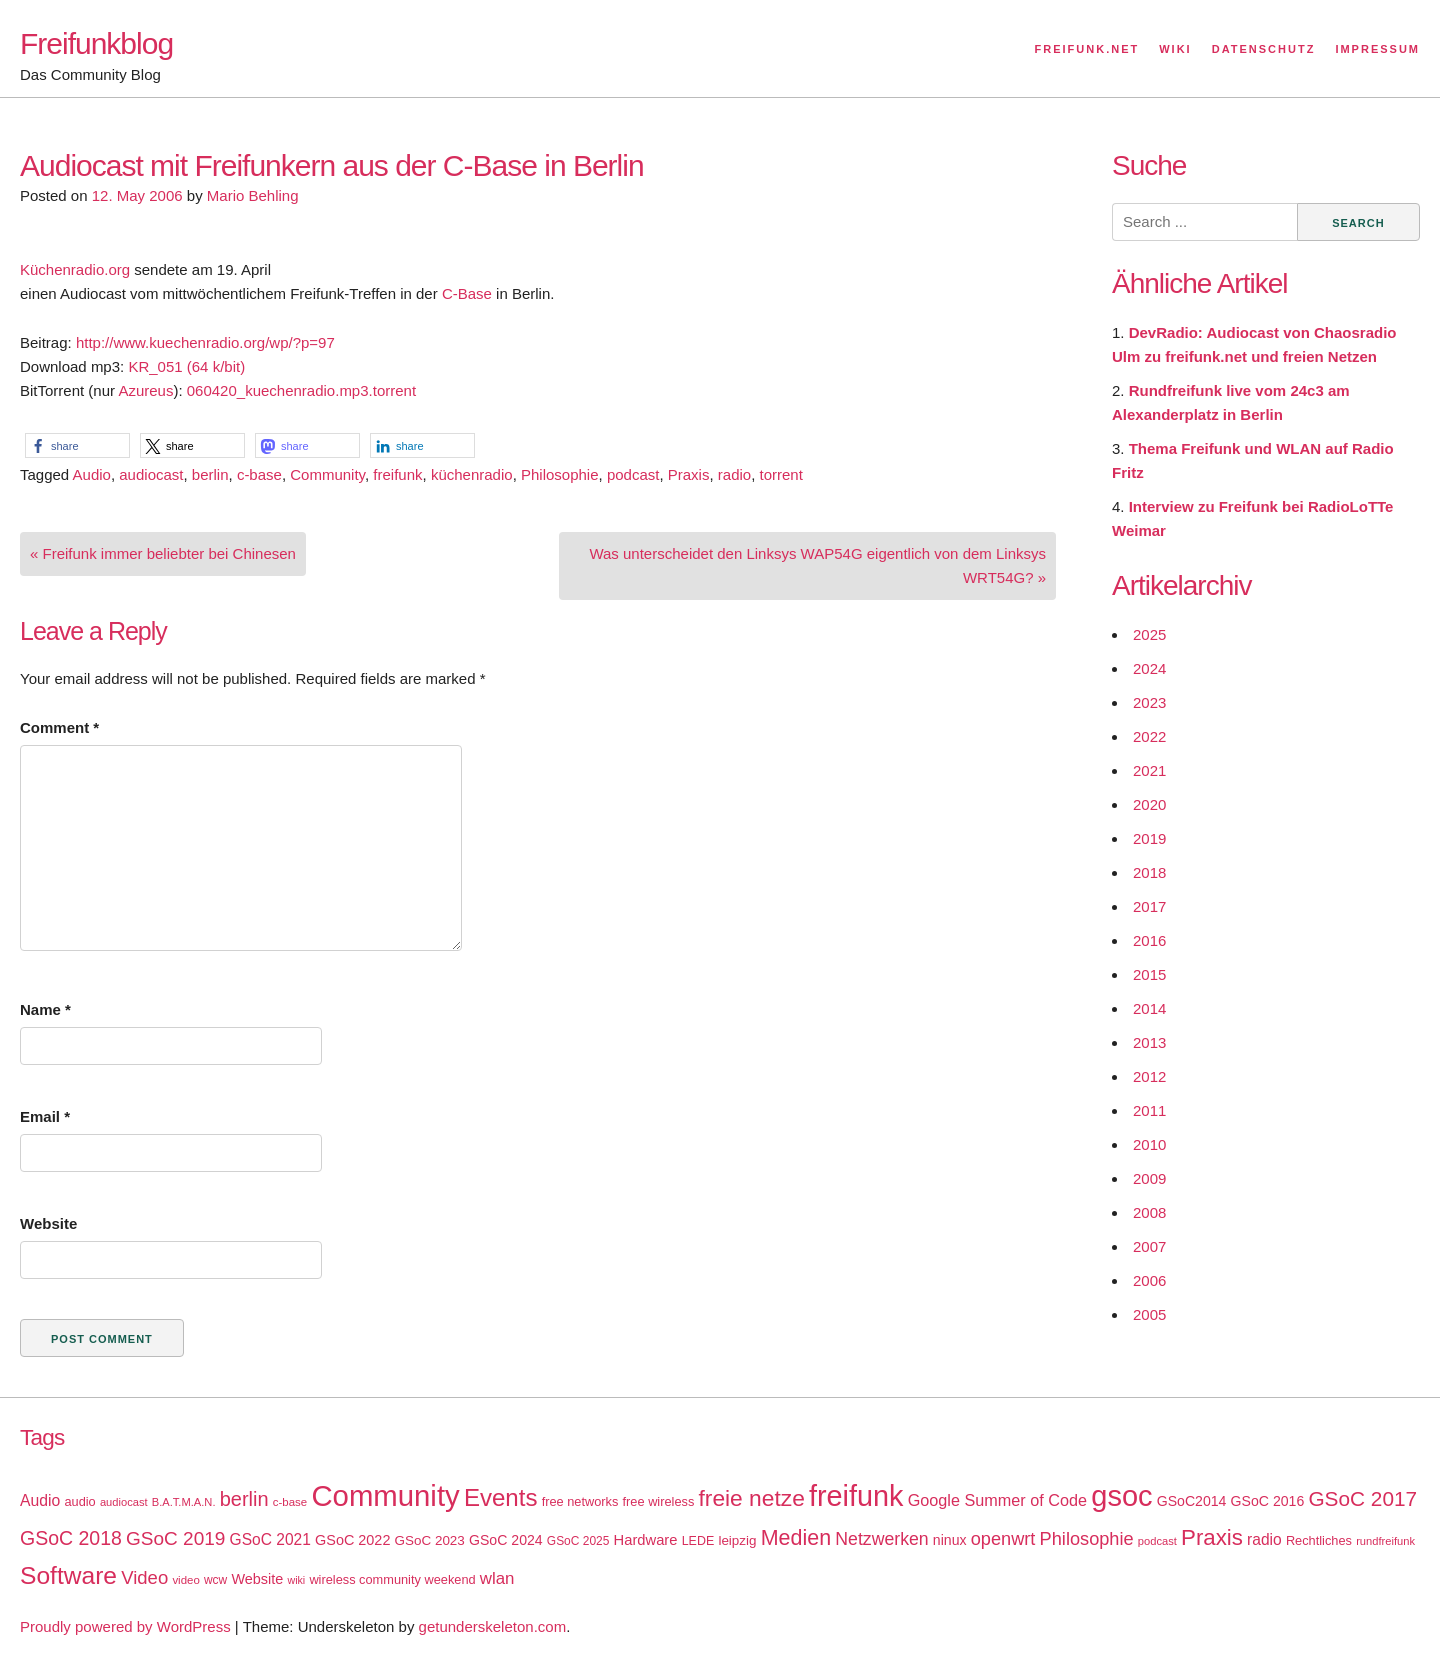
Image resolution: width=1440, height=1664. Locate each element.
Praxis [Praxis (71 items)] (1212, 1537)
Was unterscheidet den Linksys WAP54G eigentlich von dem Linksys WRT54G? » (817, 565)
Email (45, 1116)
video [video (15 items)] (185, 1580)
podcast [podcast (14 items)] (1157, 1541)
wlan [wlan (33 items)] (497, 1578)
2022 (1149, 736)
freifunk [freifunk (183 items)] (856, 1496)
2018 (1149, 872)
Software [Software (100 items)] (68, 1575)
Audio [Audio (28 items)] (40, 1500)
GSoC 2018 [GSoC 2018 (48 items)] (71, 1538)
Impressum (1377, 49)
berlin (210, 474)
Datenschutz (1264, 49)
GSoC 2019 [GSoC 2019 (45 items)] (175, 1538)
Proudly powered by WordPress (125, 1626)
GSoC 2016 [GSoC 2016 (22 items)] (1268, 1501)
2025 (1149, 634)
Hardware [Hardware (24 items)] (646, 1540)
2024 (1149, 668)
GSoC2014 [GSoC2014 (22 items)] (1192, 1501)
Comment (59, 727)
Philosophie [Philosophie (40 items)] (1087, 1539)
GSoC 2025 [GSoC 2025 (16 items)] (578, 1541)
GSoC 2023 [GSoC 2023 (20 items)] (430, 1540)
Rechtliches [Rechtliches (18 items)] (1319, 1540)
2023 (1149, 702)
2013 (1149, 1042)
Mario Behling (253, 195)
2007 (1149, 1246)
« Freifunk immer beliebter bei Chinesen (163, 553)
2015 (1149, 974)
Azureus (145, 390)
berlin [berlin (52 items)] (244, 1499)
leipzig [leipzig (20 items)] (737, 1540)
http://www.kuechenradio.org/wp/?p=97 (205, 342)
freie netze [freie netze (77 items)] (751, 1498)
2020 (1149, 804)
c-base (259, 474)
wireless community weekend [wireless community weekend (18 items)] (392, 1579)
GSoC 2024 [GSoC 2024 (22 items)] (506, 1540)
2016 (1149, 940)
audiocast (151, 474)
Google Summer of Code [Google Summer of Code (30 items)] (997, 1500)
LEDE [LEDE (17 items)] (698, 1541)
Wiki (1175, 49)
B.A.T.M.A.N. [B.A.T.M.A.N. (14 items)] (184, 1502)
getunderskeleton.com (493, 1626)
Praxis (689, 474)
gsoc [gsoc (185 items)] (1121, 1496)
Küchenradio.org (75, 269)
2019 (1149, 838)
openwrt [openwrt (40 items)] (1003, 1539)
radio (734, 474)
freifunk (397, 474)
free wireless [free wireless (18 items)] (659, 1501)
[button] (77, 445)
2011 (1149, 1110)
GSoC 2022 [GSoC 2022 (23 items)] (352, 1540)
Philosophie (560, 474)
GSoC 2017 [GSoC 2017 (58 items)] (1362, 1498)
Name (45, 1009)
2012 (1149, 1076)
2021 (1149, 770)
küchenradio (472, 474)
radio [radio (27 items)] (1264, 1539)
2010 (1149, 1144)
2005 (1149, 1314)
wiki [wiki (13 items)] (296, 1580)
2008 (1149, 1212)
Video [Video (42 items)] (144, 1577)
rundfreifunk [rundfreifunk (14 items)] (1385, 1541)
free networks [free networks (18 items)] (580, 1501)
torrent (781, 474)
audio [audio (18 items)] (79, 1501)
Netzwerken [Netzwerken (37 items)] (881, 1539)
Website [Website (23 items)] (257, 1579)
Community (327, 474)
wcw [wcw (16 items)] (215, 1580)
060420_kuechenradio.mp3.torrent (301, 390)
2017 (1149, 906)
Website (48, 1223)
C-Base (467, 293)
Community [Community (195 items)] (385, 1495)
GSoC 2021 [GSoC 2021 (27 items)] (270, 1539)
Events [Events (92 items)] (501, 1497)
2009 (1149, 1178)
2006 (1149, 1280)
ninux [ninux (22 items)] (950, 1540)
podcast (633, 474)
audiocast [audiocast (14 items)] (124, 1502)
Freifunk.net (1087, 49)
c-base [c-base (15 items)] (290, 1502)
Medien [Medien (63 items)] (796, 1538)
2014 (1149, 1008)
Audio (92, 474)
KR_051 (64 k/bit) (186, 366)
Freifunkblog (96, 43)
